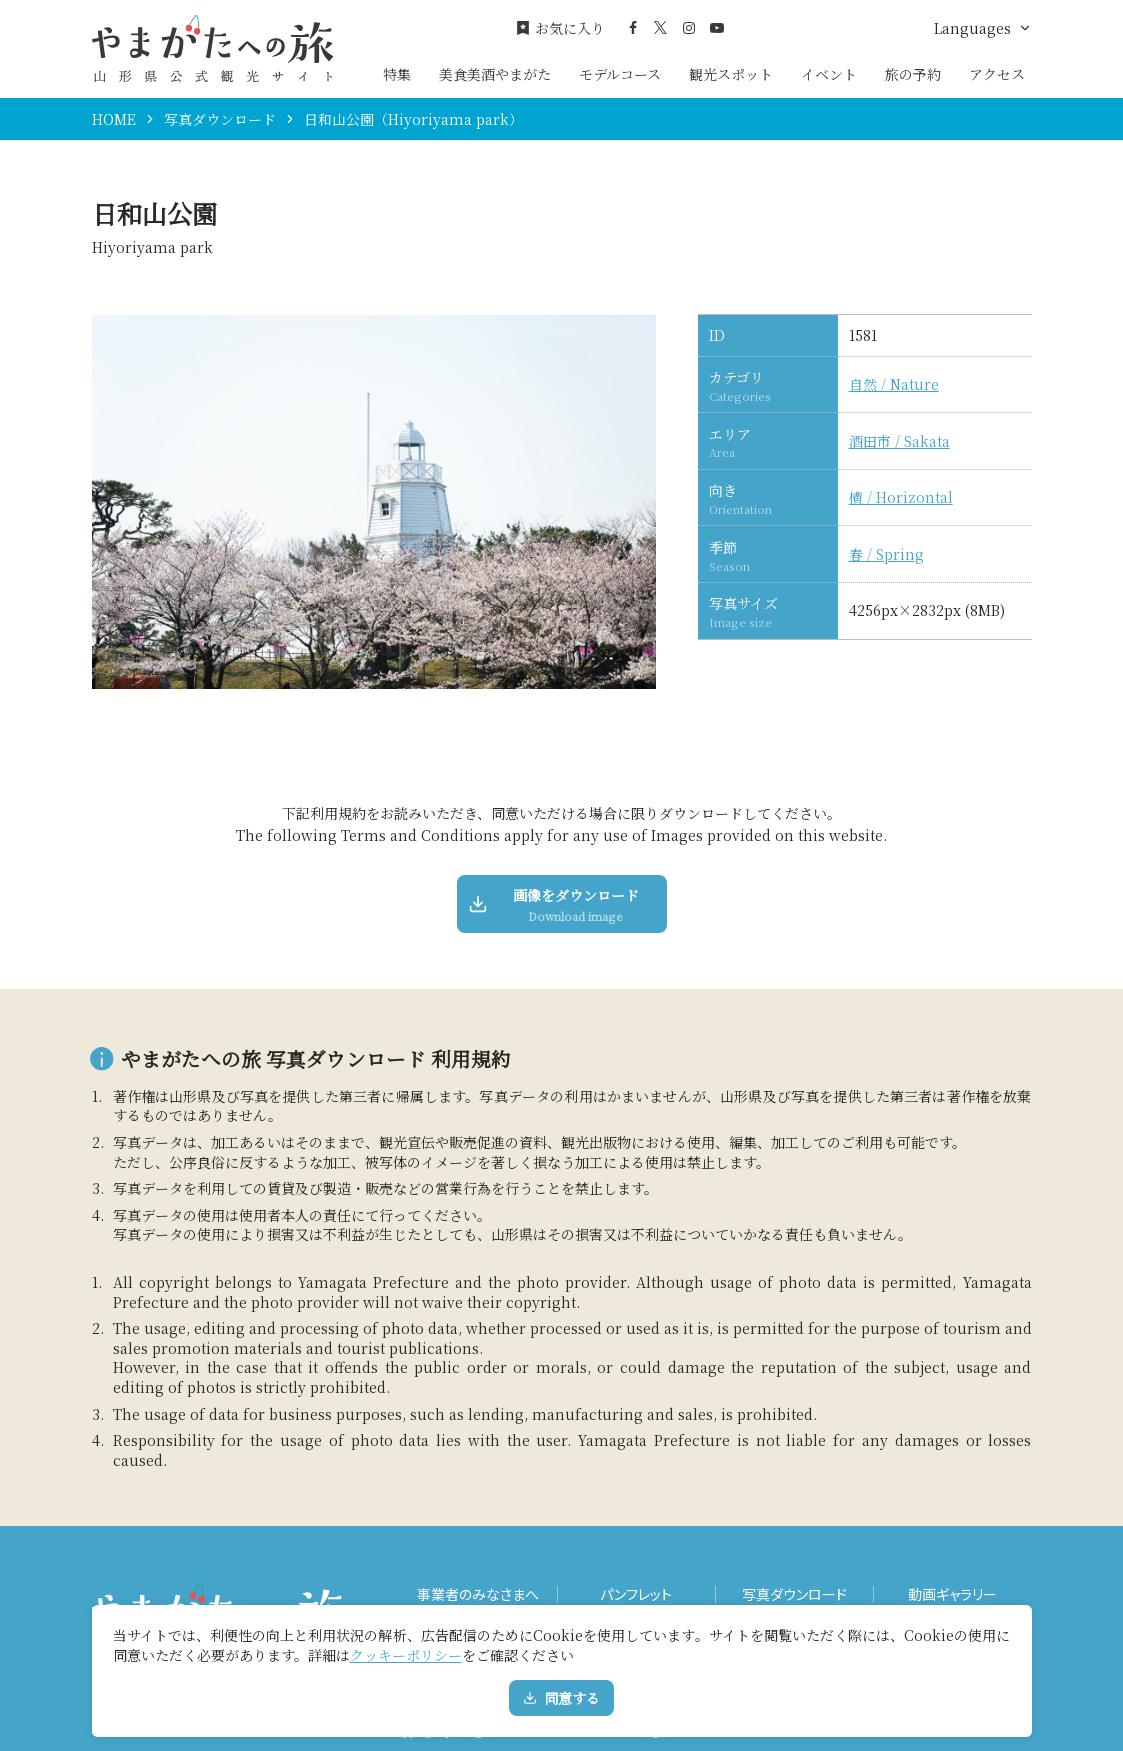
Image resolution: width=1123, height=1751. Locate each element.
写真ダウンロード (220, 119)
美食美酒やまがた (495, 74)
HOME (114, 119)
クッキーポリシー (406, 1655)
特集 (397, 74)
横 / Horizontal (901, 497)
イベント (829, 74)
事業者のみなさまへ (478, 1594)
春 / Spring (886, 554)
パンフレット (636, 1594)
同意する (561, 1698)
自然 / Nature (894, 384)
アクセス (997, 74)
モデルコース (620, 74)
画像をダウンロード (555, 904)
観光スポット (731, 74)
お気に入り (560, 28)
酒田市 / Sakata (899, 441)
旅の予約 (913, 74)
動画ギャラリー (952, 1594)
